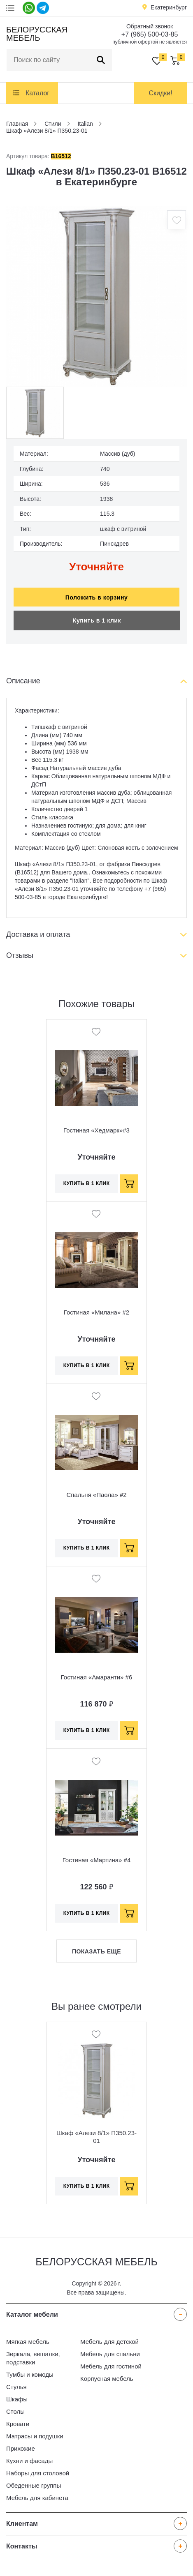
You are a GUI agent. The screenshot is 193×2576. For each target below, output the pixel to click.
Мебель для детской (109, 2341)
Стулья (16, 2386)
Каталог (37, 93)
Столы (15, 2411)
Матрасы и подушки (34, 2436)
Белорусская (35, 33)
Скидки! (160, 93)
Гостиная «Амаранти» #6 (97, 1677)
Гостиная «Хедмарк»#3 (96, 1130)
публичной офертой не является (149, 42)
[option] (96, 296)
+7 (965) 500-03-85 (149, 34)
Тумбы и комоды (29, 2374)
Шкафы (17, 2399)
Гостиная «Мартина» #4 (97, 1859)
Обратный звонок (149, 26)
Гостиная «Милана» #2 (96, 1312)
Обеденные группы (33, 2485)
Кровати (17, 2423)
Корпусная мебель (106, 2378)
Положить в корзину (96, 597)
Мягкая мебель (27, 2341)
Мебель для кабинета (37, 2497)
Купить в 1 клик (97, 620)
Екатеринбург (169, 7)
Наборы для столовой (37, 2473)
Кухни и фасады (29, 2460)
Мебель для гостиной (111, 2366)
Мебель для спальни (110, 2353)
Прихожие (20, 2448)
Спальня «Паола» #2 (96, 1494)
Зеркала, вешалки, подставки (33, 2358)
